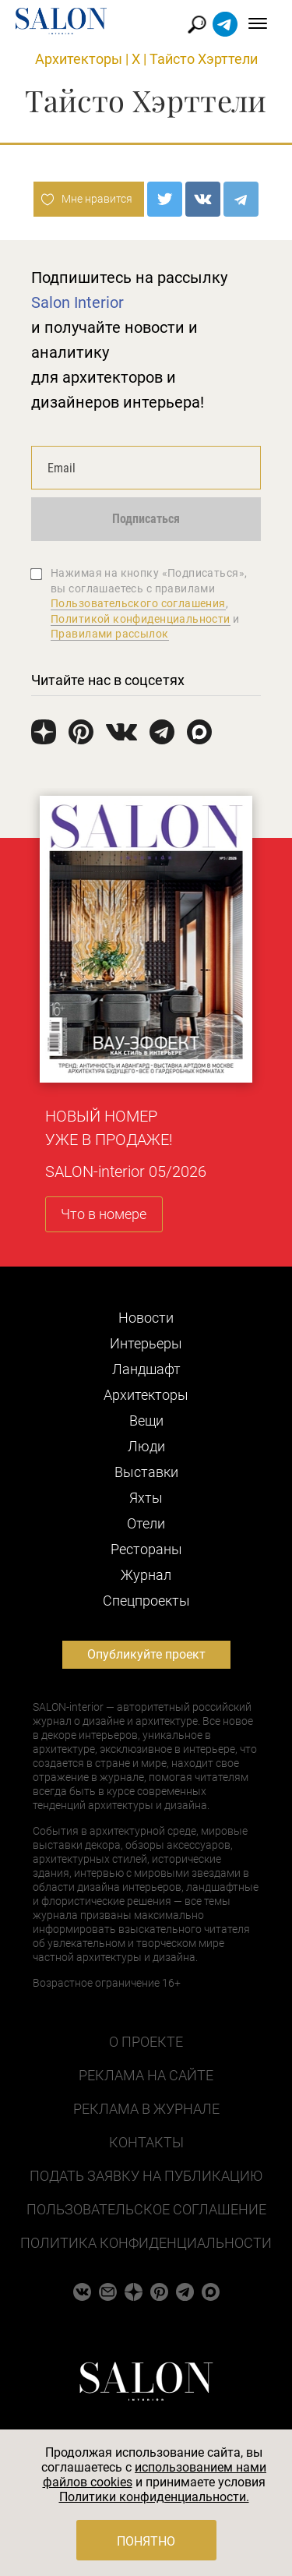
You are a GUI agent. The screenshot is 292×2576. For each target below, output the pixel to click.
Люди (146, 1446)
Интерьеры (146, 1343)
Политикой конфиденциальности (140, 619)
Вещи (146, 1420)
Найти (197, 25)
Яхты (146, 1497)
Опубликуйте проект (146, 1654)
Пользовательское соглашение (146, 2209)
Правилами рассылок (110, 633)
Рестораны (146, 1549)
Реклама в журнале (146, 2109)
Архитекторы (78, 59)
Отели (146, 1523)
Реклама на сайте (146, 2075)
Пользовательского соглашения (138, 603)
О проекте (146, 2042)
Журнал (146, 1575)
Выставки (146, 1472)
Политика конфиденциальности (146, 2243)
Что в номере (103, 1214)
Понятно (146, 2541)
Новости (146, 1317)
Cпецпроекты (146, 1600)
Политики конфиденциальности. (154, 2496)
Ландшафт (146, 1369)
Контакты (146, 2142)
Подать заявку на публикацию (146, 2176)
